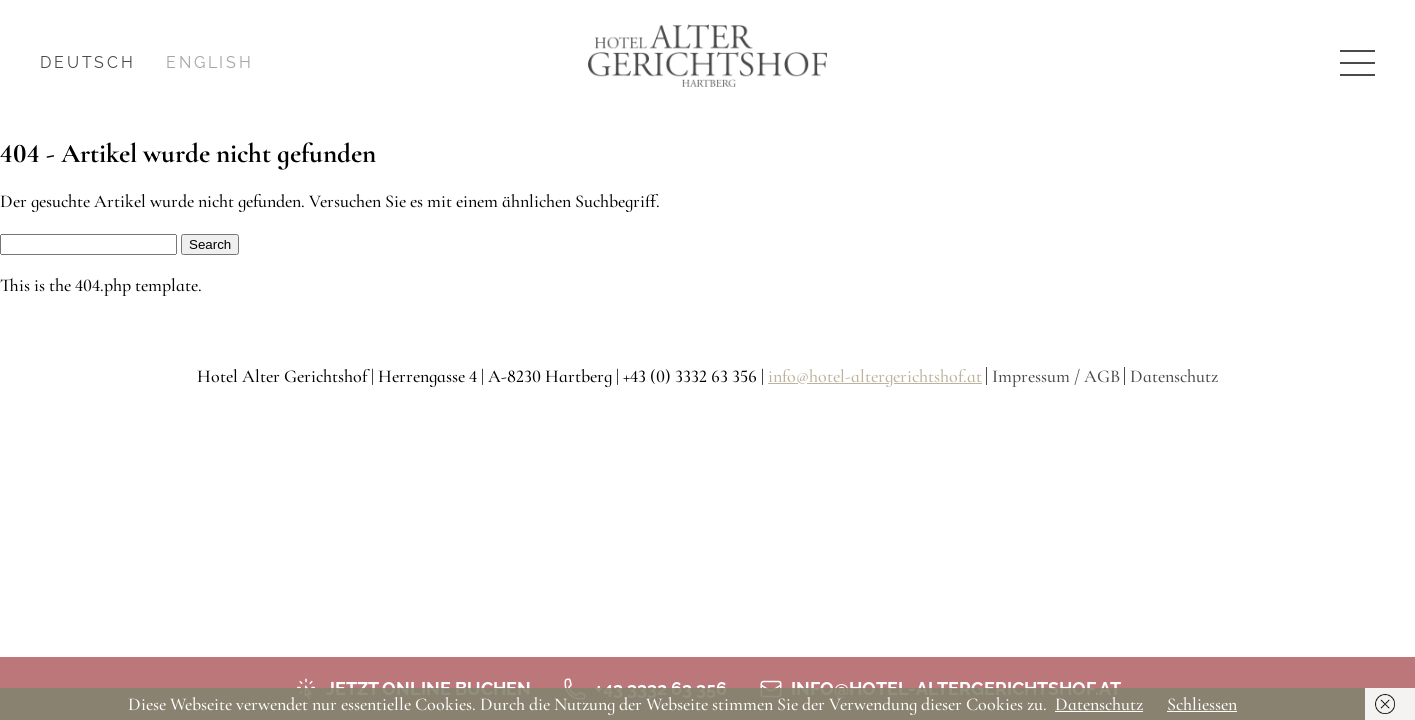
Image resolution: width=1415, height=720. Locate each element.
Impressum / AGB (1056, 376)
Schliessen (1202, 704)
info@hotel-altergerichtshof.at (875, 376)
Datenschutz (1174, 376)
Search (210, 244)
